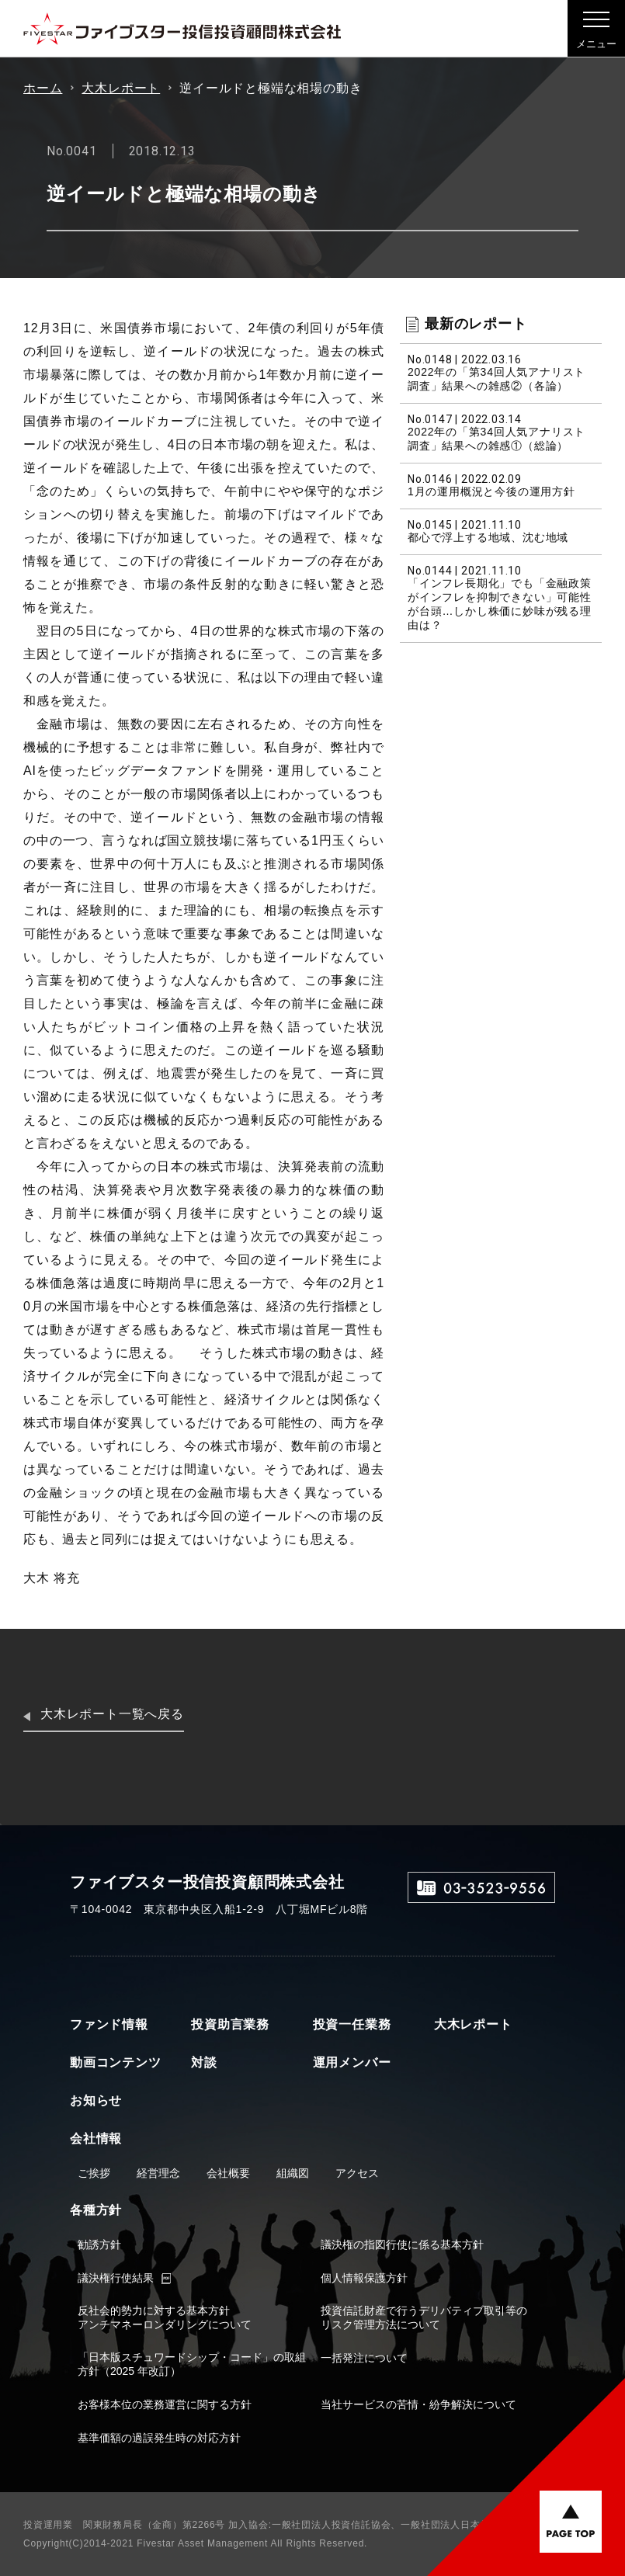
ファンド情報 (109, 2024)
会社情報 (96, 2138)
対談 (204, 2062)
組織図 (292, 2173)
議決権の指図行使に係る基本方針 (402, 2244)
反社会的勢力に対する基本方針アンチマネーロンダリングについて (165, 2317)
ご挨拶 (94, 2173)
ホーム (42, 88)
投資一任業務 (352, 2024)
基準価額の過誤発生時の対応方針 (159, 2438)
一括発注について (364, 2358)
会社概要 (228, 2173)
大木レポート (121, 88)
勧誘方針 (99, 2244)
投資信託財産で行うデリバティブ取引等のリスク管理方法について (424, 2317)
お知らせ (96, 2100)
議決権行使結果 (116, 2278)
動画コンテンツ (115, 2062)
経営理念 (158, 2173)
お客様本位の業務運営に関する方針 (165, 2404)
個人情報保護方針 (364, 2278)
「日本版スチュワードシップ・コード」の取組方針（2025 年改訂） (192, 2364)
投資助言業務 (230, 2024)
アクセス (357, 2173)
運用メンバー (352, 2062)
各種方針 (96, 2210)
